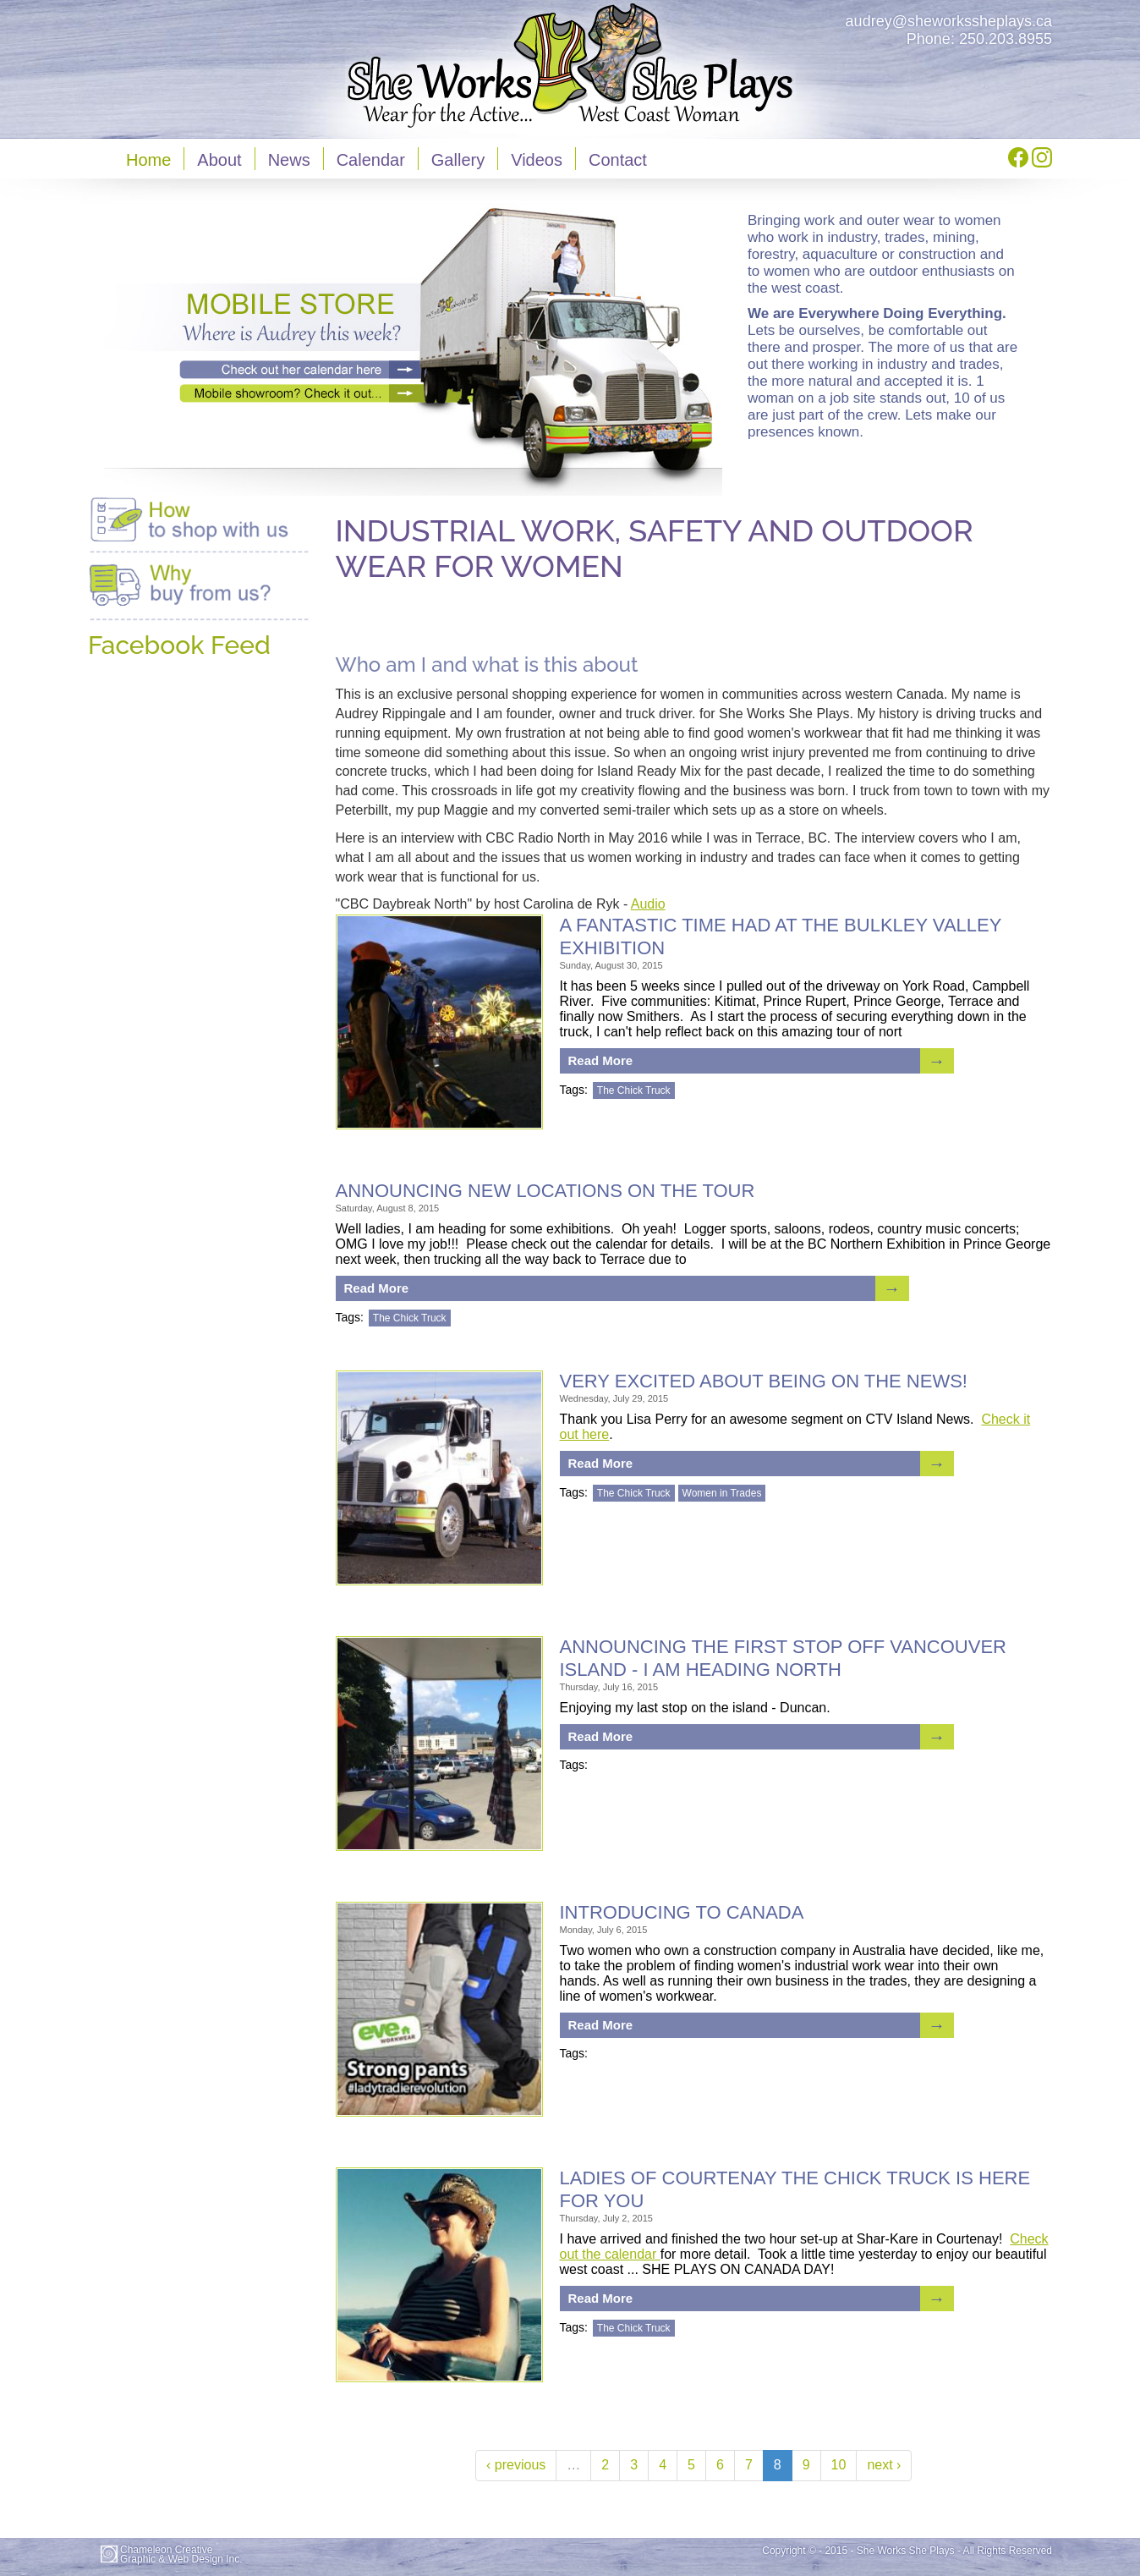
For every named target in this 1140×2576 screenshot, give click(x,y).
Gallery (458, 160)
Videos (536, 160)
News (289, 160)
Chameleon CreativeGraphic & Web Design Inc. (181, 2555)
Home (148, 160)
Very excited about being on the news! (764, 1381)
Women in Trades (722, 1493)
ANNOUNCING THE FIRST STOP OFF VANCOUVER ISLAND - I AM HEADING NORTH (783, 1658)
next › (884, 2465)
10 (839, 2465)
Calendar (371, 160)
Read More (600, 1060)
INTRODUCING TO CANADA (682, 1912)
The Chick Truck (634, 1090)
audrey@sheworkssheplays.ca (949, 21)
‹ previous (515, 2465)
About (219, 160)
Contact (618, 160)
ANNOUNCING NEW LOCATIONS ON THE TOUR (545, 1190)
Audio (648, 904)
